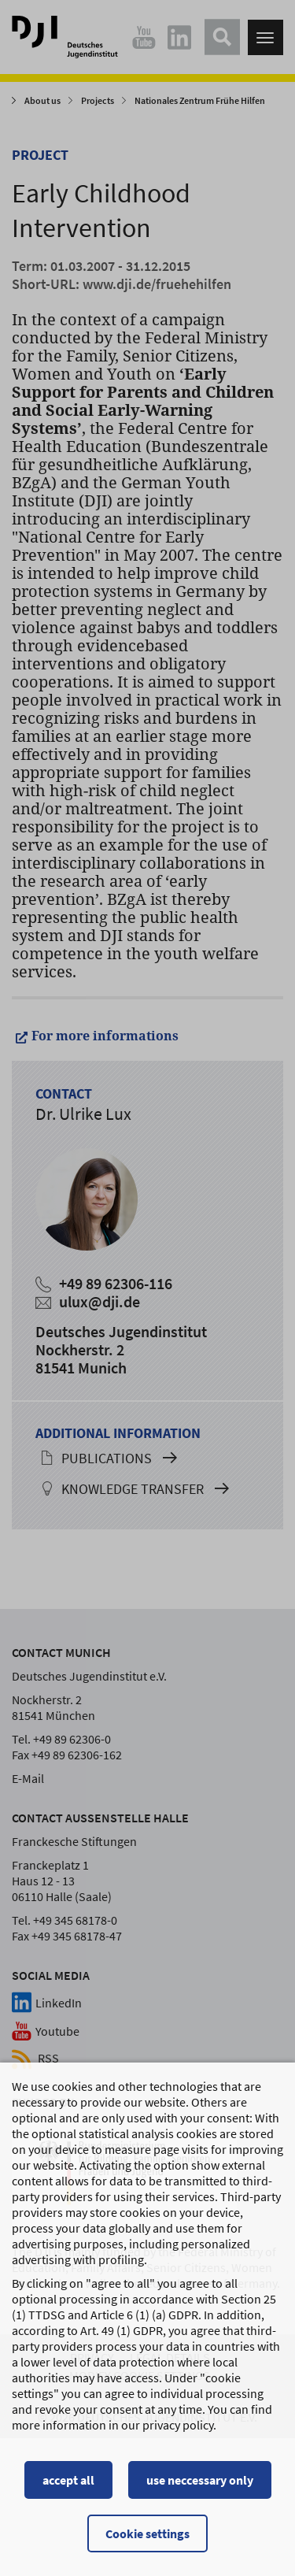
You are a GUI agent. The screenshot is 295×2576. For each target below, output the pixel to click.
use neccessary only (199, 2492)
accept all (68, 2492)
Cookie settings (147, 2546)
